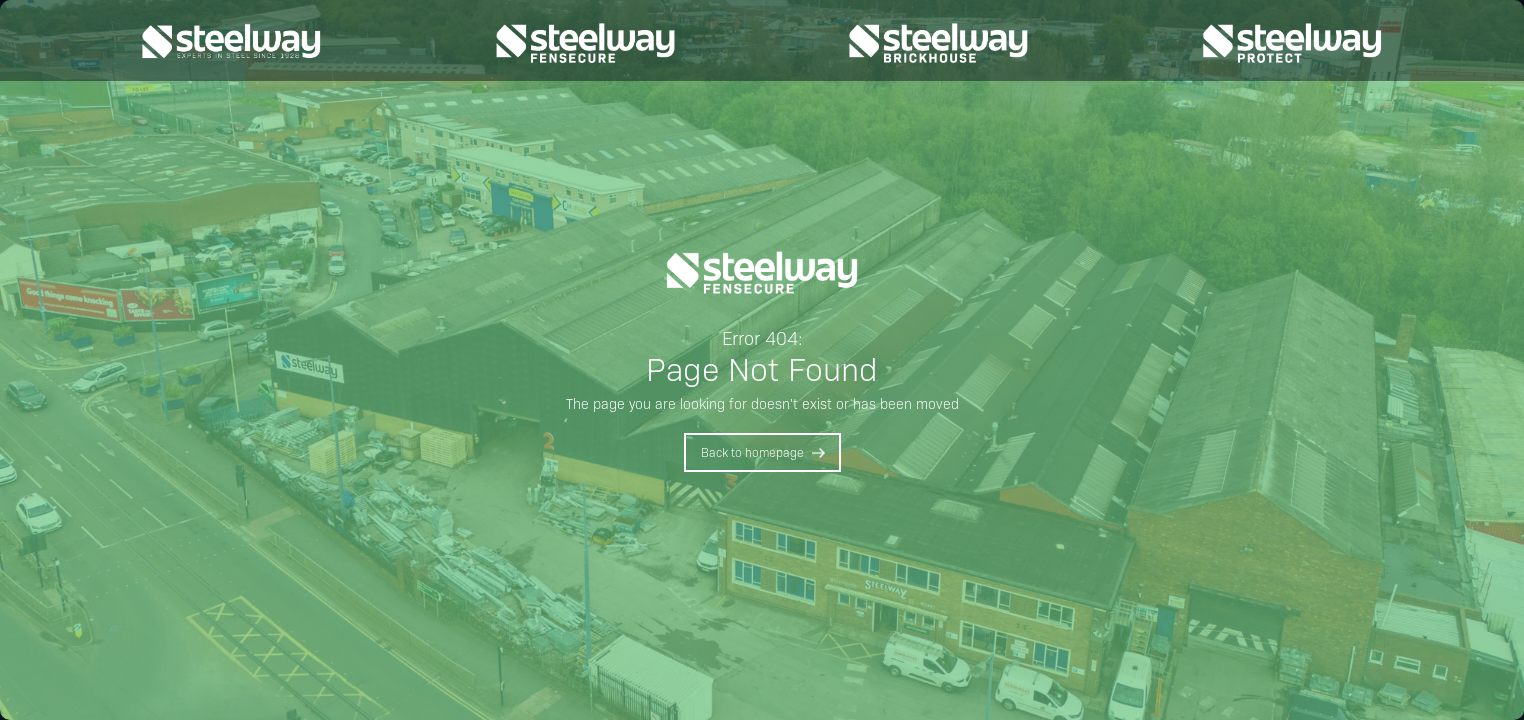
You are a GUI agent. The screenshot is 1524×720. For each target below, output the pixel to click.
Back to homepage (752, 452)
